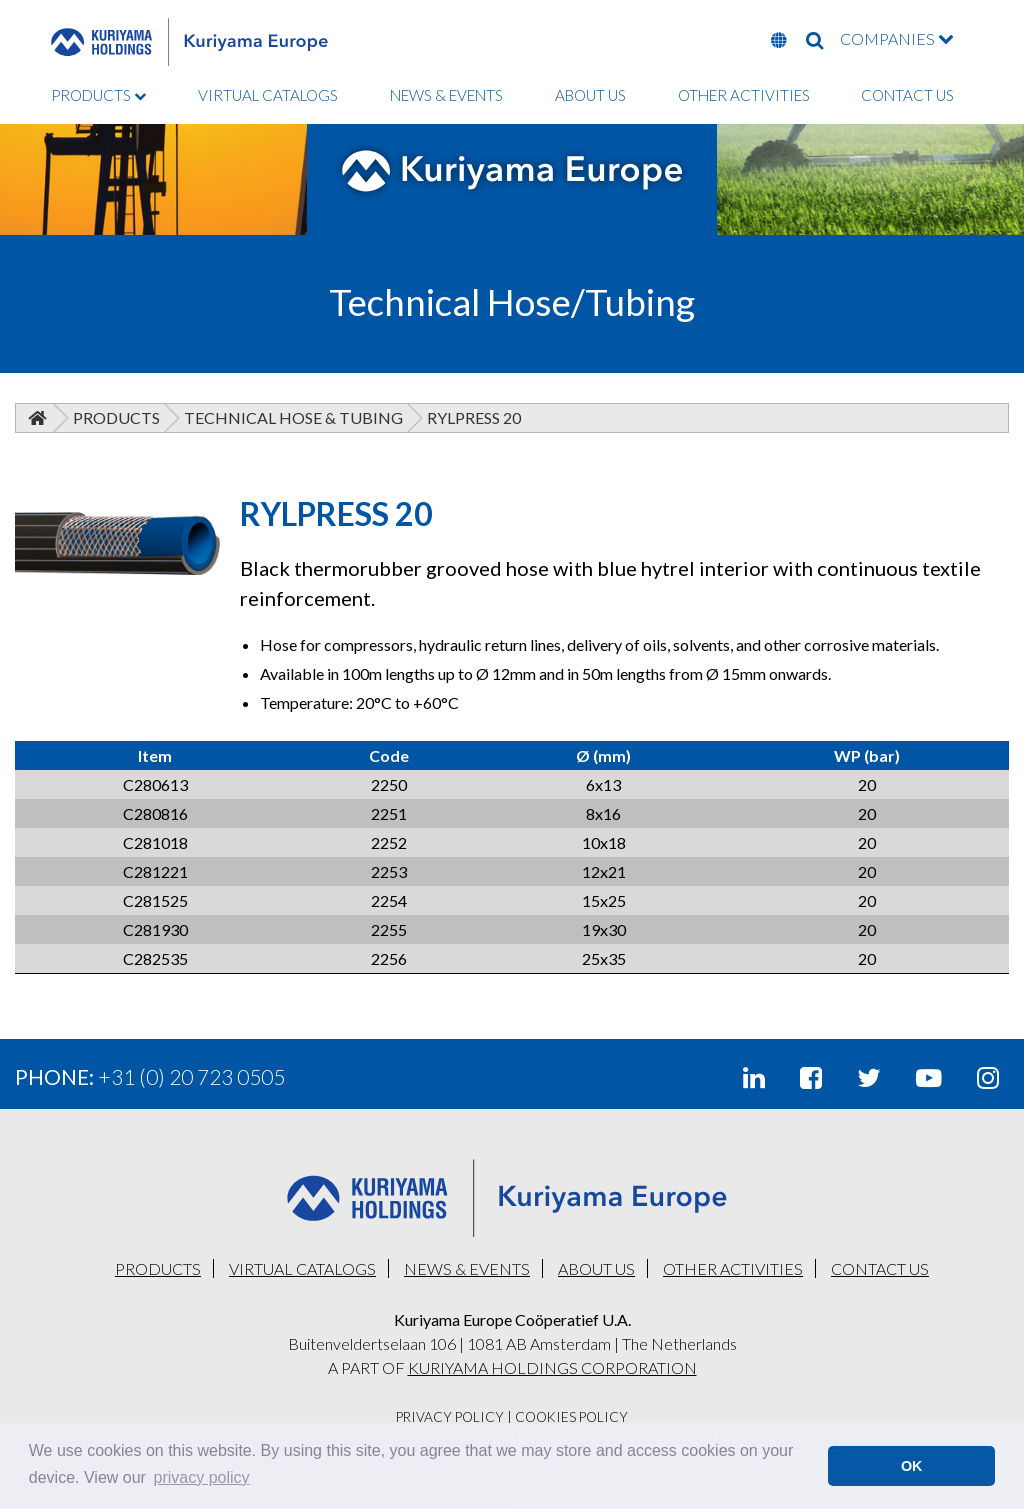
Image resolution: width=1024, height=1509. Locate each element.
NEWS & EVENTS (446, 95)
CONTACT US (907, 95)
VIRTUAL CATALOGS (268, 95)
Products (116, 417)
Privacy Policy (450, 1417)
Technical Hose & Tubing (293, 417)
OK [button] (912, 1466)
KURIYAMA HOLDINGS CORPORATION (552, 1367)
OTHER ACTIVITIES (744, 95)
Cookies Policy (571, 1417)
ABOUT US (590, 95)
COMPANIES (897, 38)
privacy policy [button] (202, 1477)
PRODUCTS (98, 95)
